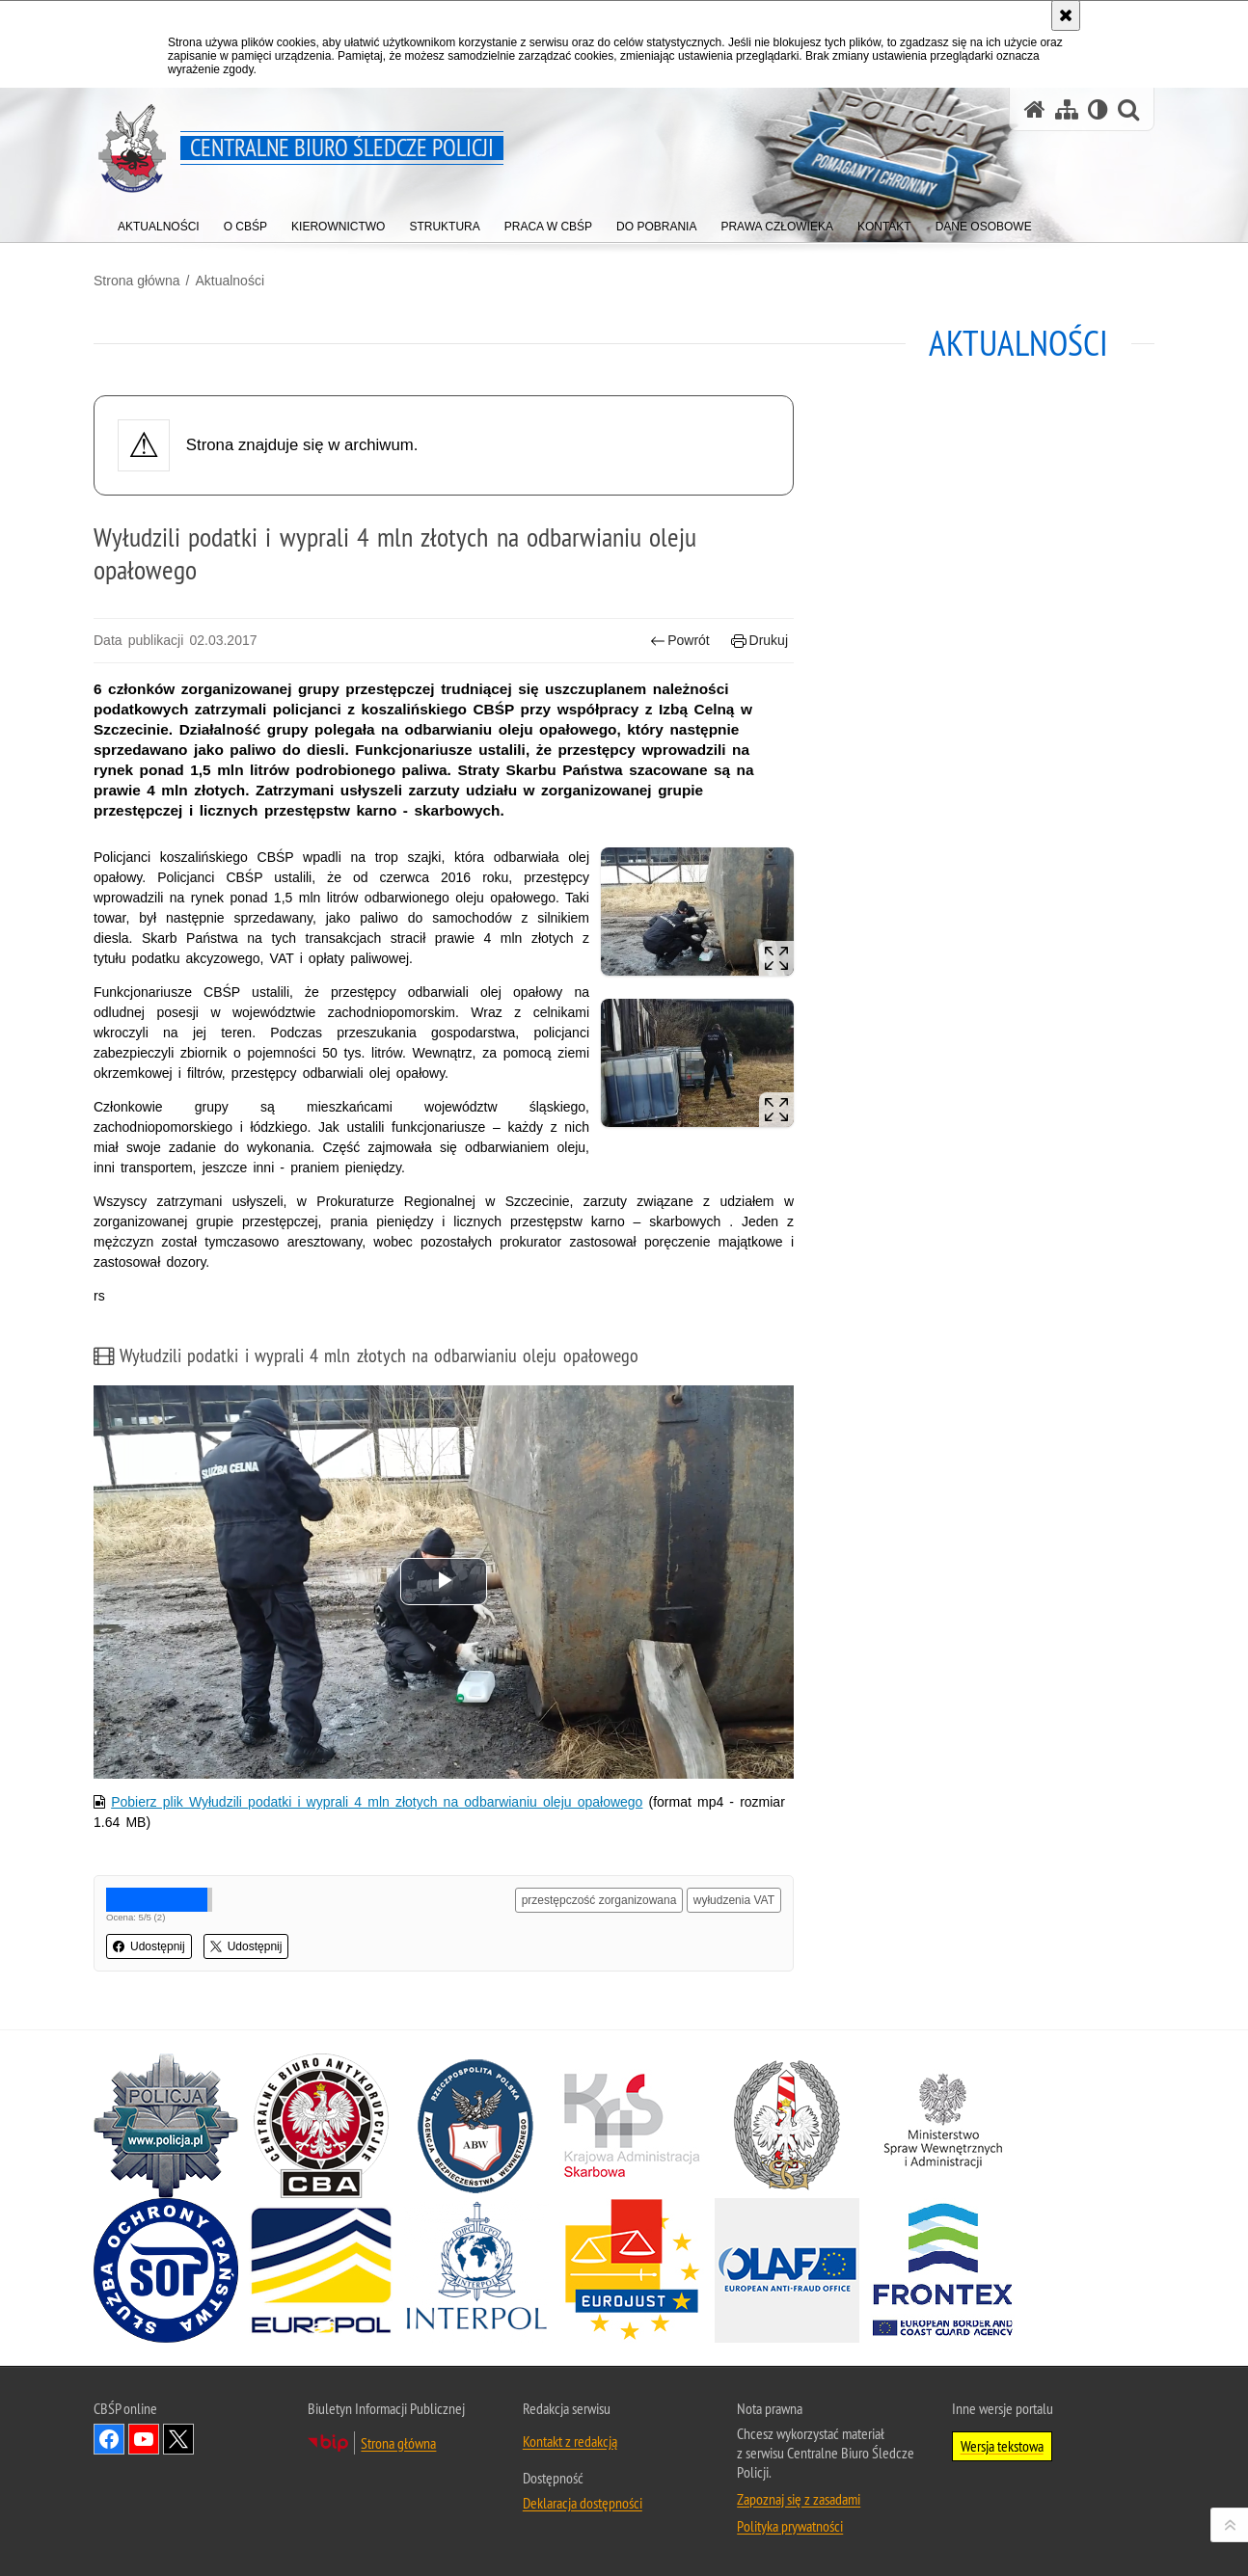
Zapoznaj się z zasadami (798, 2499)
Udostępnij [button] (149, 1946)
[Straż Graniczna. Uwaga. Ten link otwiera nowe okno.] (787, 2125)
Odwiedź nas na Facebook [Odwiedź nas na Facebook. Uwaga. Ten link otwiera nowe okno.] (109, 2439)
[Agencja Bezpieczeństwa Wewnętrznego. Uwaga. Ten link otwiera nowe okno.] (476, 2125)
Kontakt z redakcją (570, 2441)
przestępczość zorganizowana (599, 1900)
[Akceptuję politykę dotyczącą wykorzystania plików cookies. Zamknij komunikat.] (1065, 15)
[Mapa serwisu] (1066, 109)
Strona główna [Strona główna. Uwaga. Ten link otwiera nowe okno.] (398, 2443)
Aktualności (229, 280)
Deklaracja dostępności (582, 2502)
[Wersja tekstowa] (1098, 109)
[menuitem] (159, 222)
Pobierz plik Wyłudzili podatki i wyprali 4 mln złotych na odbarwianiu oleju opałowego (376, 1802)
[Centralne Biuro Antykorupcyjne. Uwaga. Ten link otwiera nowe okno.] (321, 2125)
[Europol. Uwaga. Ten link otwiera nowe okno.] (321, 2270)
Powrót (680, 640)
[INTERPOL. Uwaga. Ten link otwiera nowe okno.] (476, 2270)
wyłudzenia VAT (733, 1900)
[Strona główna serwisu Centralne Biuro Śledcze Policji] (1034, 109)
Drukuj (759, 640)
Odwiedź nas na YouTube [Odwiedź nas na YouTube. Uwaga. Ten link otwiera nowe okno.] (143, 2439)
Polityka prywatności (790, 2526)
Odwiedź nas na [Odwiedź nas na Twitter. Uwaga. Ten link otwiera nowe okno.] (178, 2439)
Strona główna (137, 280)
